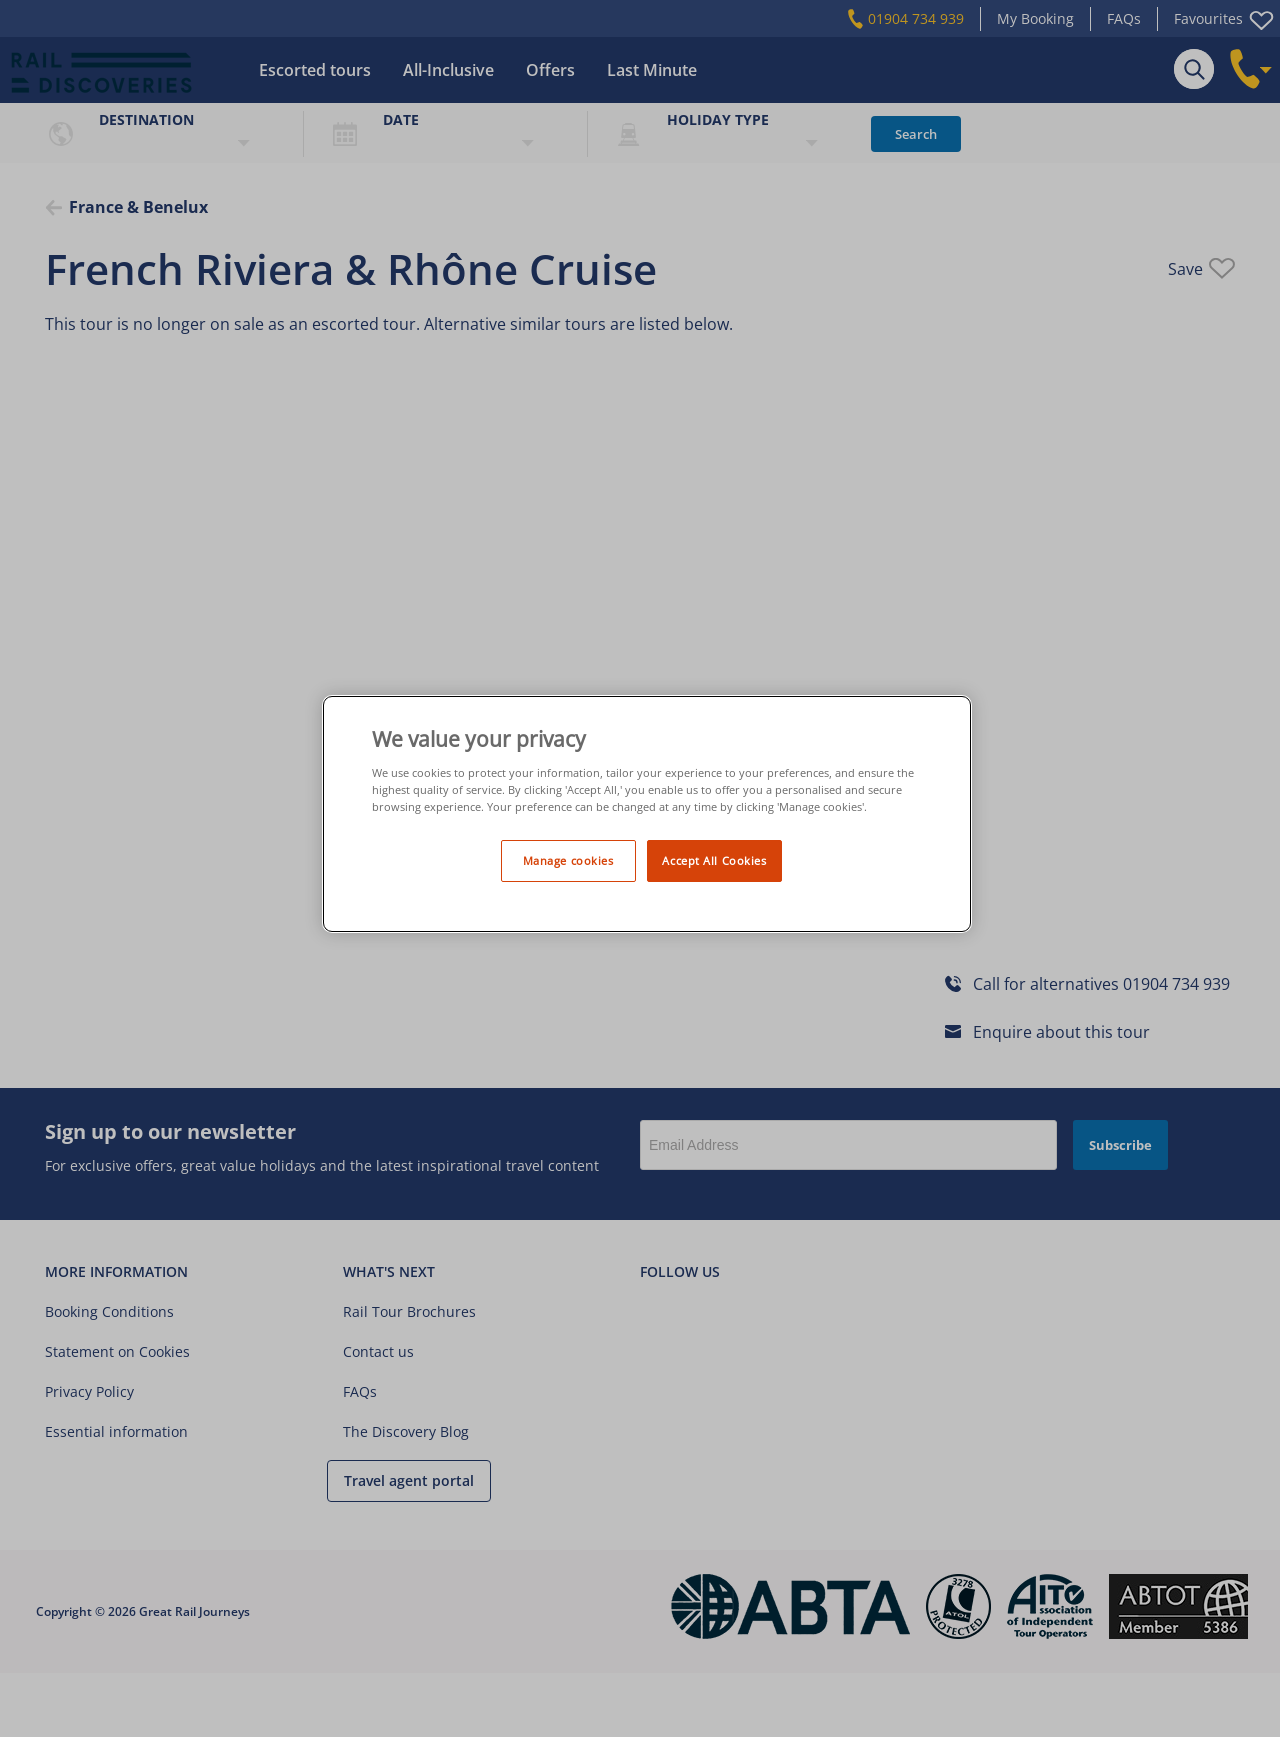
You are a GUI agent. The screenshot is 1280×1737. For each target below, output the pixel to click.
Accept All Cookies (714, 860)
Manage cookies (568, 860)
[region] (647, 814)
